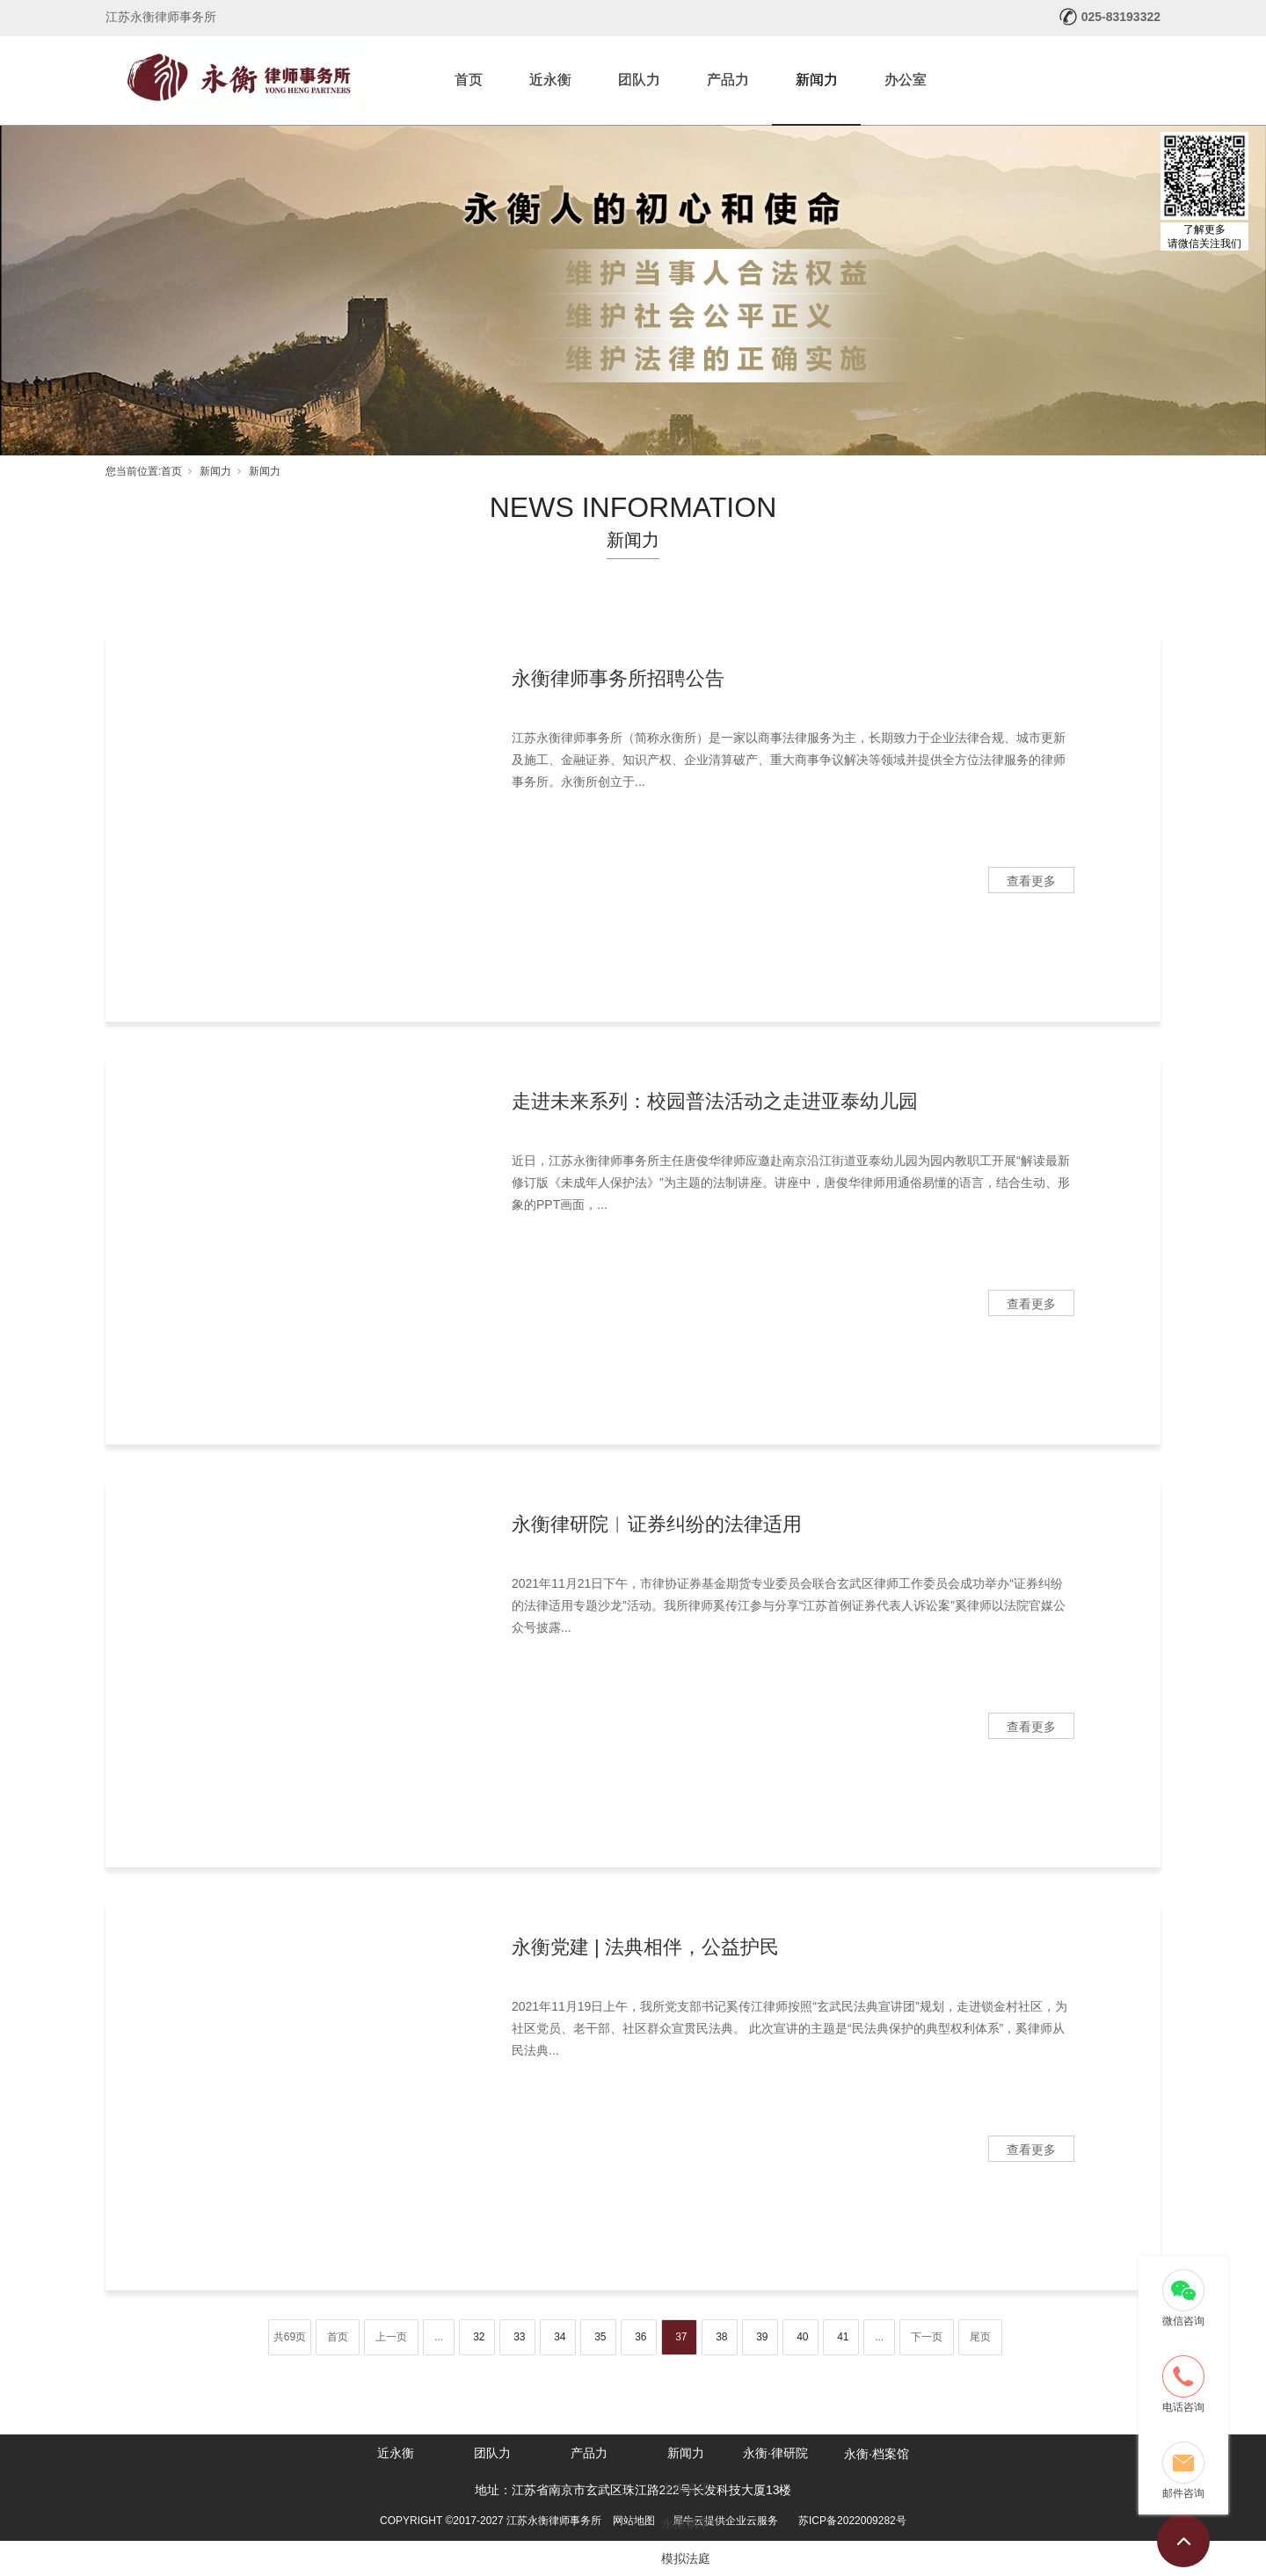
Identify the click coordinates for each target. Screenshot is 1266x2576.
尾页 (980, 2337)
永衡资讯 (685, 2488)
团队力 (639, 79)
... (438, 2337)
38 (721, 2337)
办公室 (905, 79)
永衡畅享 (685, 2523)
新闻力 (817, 79)
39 (762, 2337)
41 (842, 2337)
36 (640, 2337)
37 (681, 2337)
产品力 (728, 79)
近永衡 (550, 79)
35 (600, 2337)
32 (478, 2337)
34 (559, 2337)
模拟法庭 (685, 2558)
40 (802, 2337)
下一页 (926, 2337)
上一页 (391, 2337)
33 (519, 2337)
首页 (469, 79)
